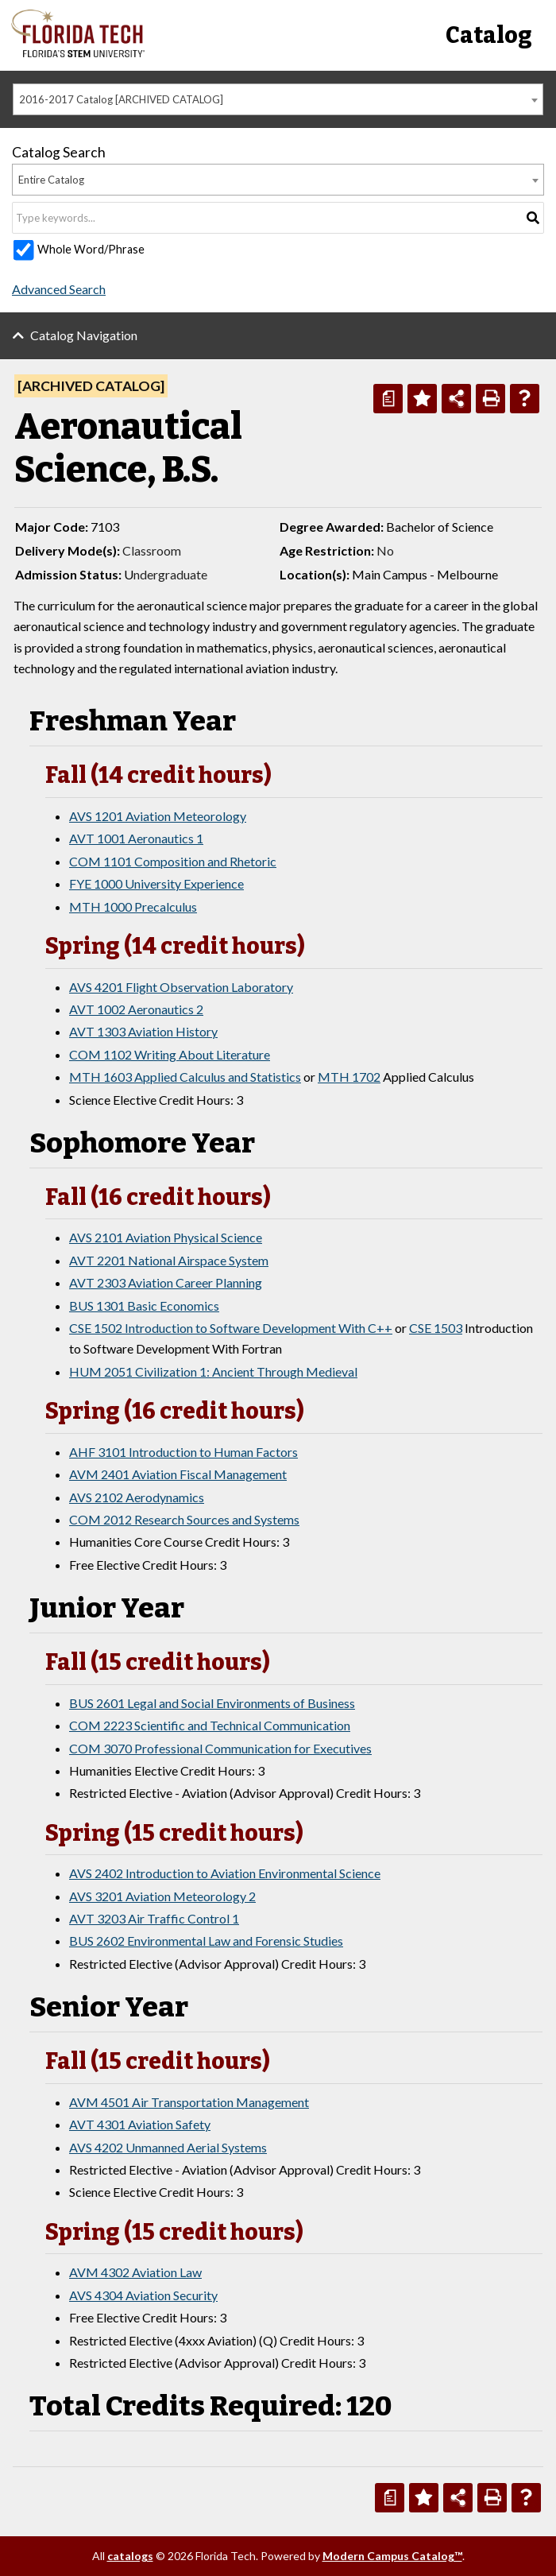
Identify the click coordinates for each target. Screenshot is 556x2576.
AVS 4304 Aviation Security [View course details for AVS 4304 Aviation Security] (143, 2295)
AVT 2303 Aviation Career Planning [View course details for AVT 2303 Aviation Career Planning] (165, 1282)
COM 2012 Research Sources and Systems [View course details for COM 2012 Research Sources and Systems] (184, 1519)
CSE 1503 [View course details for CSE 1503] (435, 1327)
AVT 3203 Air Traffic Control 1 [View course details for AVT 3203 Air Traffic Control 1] (154, 1918)
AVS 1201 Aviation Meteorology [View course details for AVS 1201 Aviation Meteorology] (157, 815)
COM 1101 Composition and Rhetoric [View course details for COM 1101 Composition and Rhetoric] (172, 861)
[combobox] (278, 99)
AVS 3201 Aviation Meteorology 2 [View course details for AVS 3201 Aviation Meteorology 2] (162, 1896)
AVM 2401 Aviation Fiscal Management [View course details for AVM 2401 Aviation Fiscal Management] (178, 1474)
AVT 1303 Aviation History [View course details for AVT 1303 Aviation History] (143, 1031)
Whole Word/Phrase (91, 249)
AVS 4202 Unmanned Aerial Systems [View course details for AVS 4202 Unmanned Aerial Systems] (168, 2147)
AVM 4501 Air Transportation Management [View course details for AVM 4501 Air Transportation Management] (189, 2101)
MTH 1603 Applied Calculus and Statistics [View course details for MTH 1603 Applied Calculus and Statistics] (185, 1076)
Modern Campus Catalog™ (392, 2555)
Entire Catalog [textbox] (51, 179)
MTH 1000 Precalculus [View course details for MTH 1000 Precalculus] (133, 906)
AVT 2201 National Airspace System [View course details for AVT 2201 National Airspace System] (168, 1260)
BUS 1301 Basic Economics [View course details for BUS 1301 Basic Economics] (144, 1305)
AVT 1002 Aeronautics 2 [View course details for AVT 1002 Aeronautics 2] (136, 1009)
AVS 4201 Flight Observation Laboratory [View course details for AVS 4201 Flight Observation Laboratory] (181, 986)
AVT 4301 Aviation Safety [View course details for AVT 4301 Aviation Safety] (139, 2124)
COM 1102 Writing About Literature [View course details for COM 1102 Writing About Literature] (169, 1054)
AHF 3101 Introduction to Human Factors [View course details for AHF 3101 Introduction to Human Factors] (183, 1451)
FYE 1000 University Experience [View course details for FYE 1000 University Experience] (156, 883)
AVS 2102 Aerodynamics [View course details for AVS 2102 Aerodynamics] (136, 1497)
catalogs (130, 2555)
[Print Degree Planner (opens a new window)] (388, 398)
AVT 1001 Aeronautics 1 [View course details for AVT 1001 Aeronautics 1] (136, 838)
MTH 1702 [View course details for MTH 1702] (349, 1076)
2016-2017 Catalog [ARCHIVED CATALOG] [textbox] (121, 99)
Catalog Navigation (83, 335)
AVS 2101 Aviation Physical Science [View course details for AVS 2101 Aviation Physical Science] (165, 1237)
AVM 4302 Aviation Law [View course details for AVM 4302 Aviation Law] (135, 2272)
